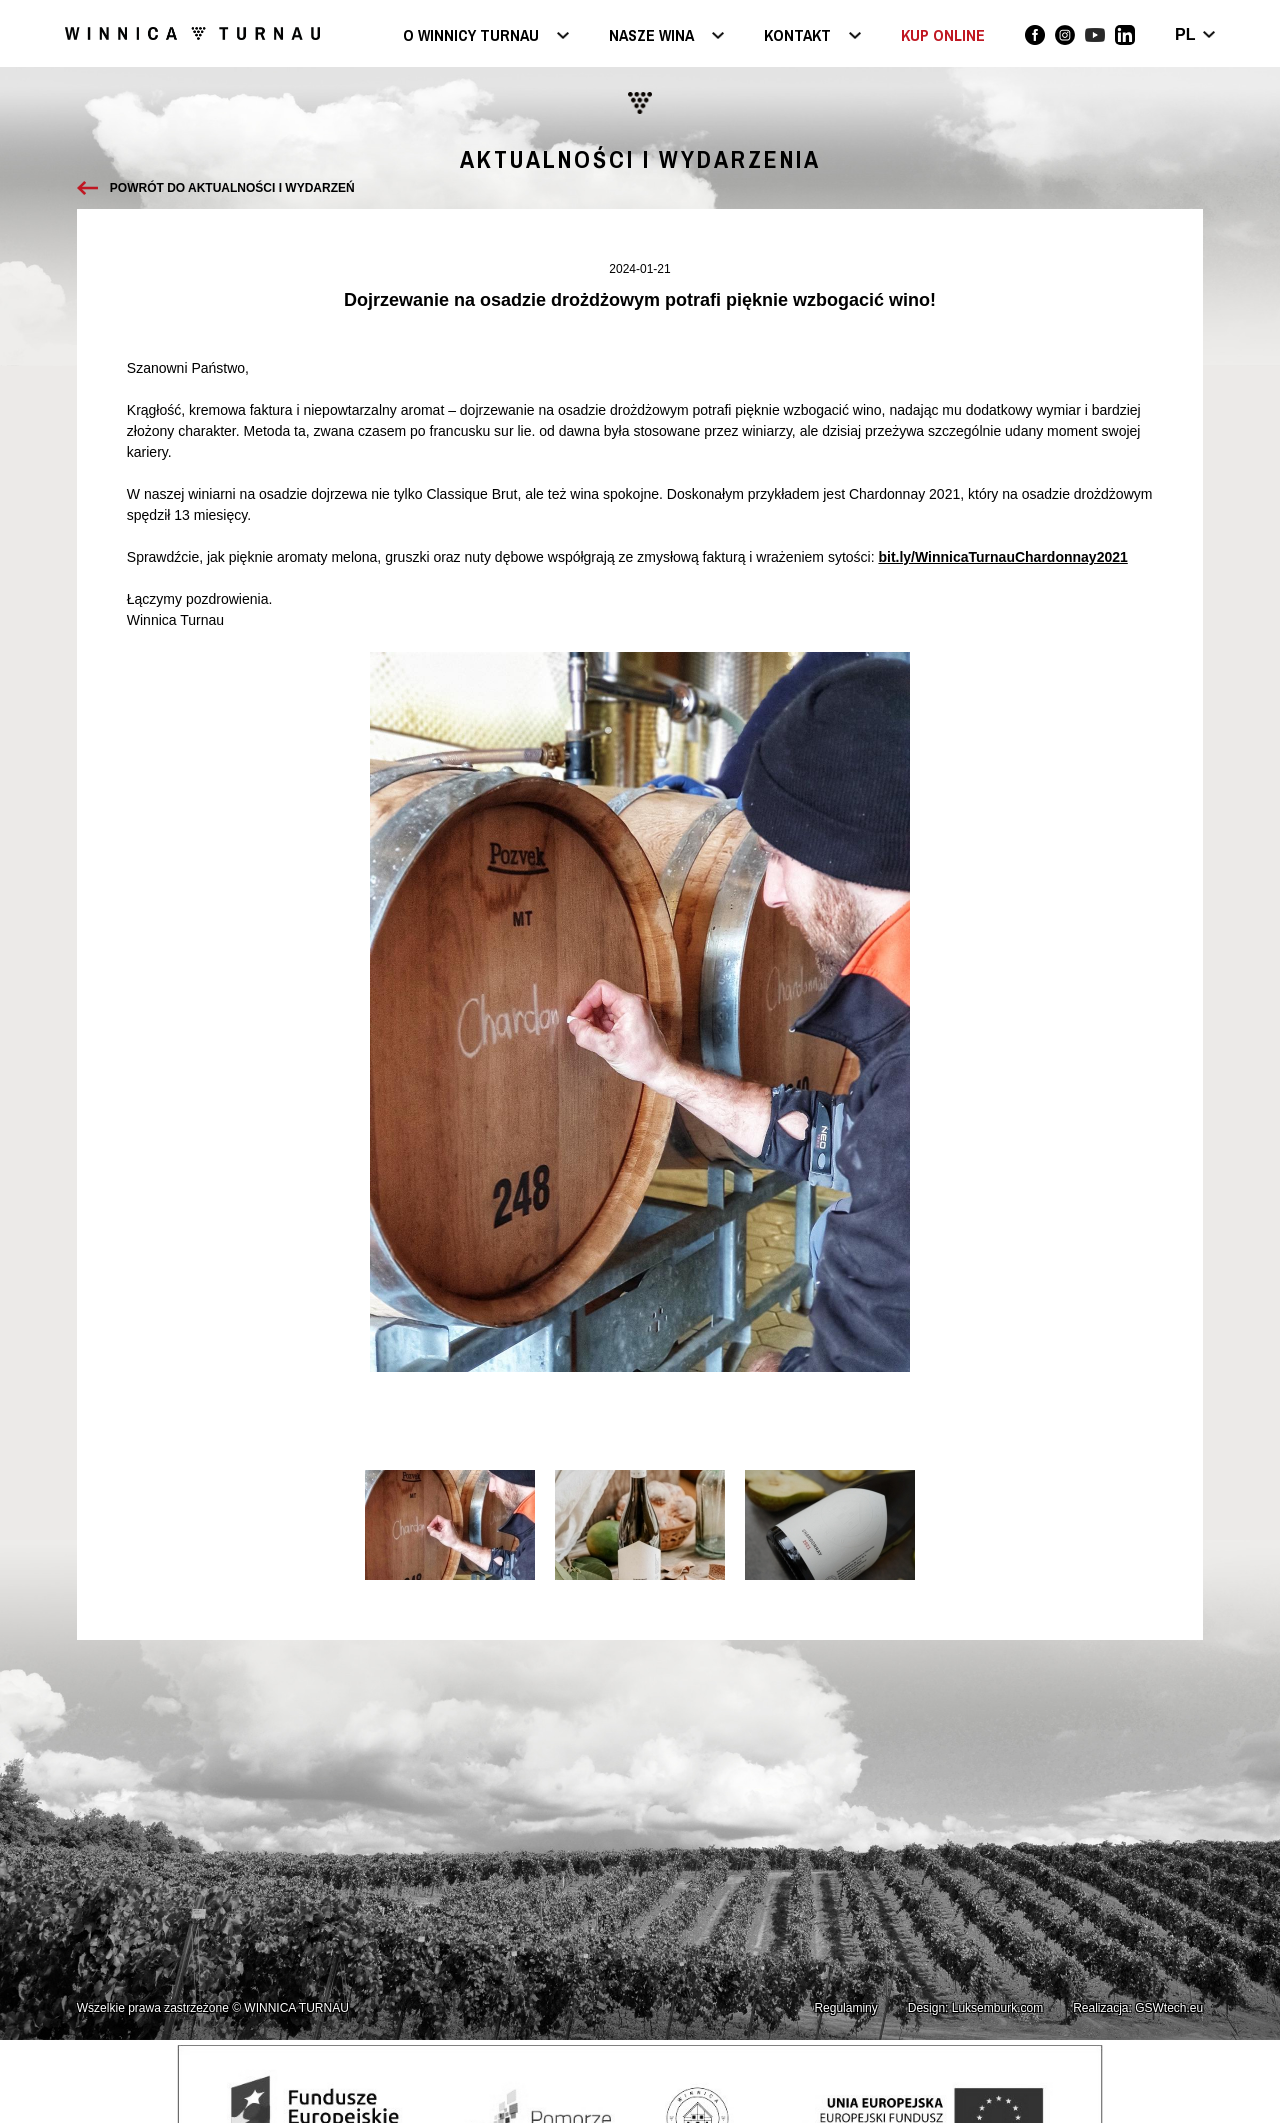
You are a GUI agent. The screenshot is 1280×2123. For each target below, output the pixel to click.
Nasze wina (651, 36)
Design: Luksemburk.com (975, 2008)
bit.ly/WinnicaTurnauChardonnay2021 (1002, 557)
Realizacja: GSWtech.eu (1138, 2008)
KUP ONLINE (943, 35)
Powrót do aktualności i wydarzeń (232, 188)
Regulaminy (845, 2008)
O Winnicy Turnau (471, 36)
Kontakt (797, 36)
